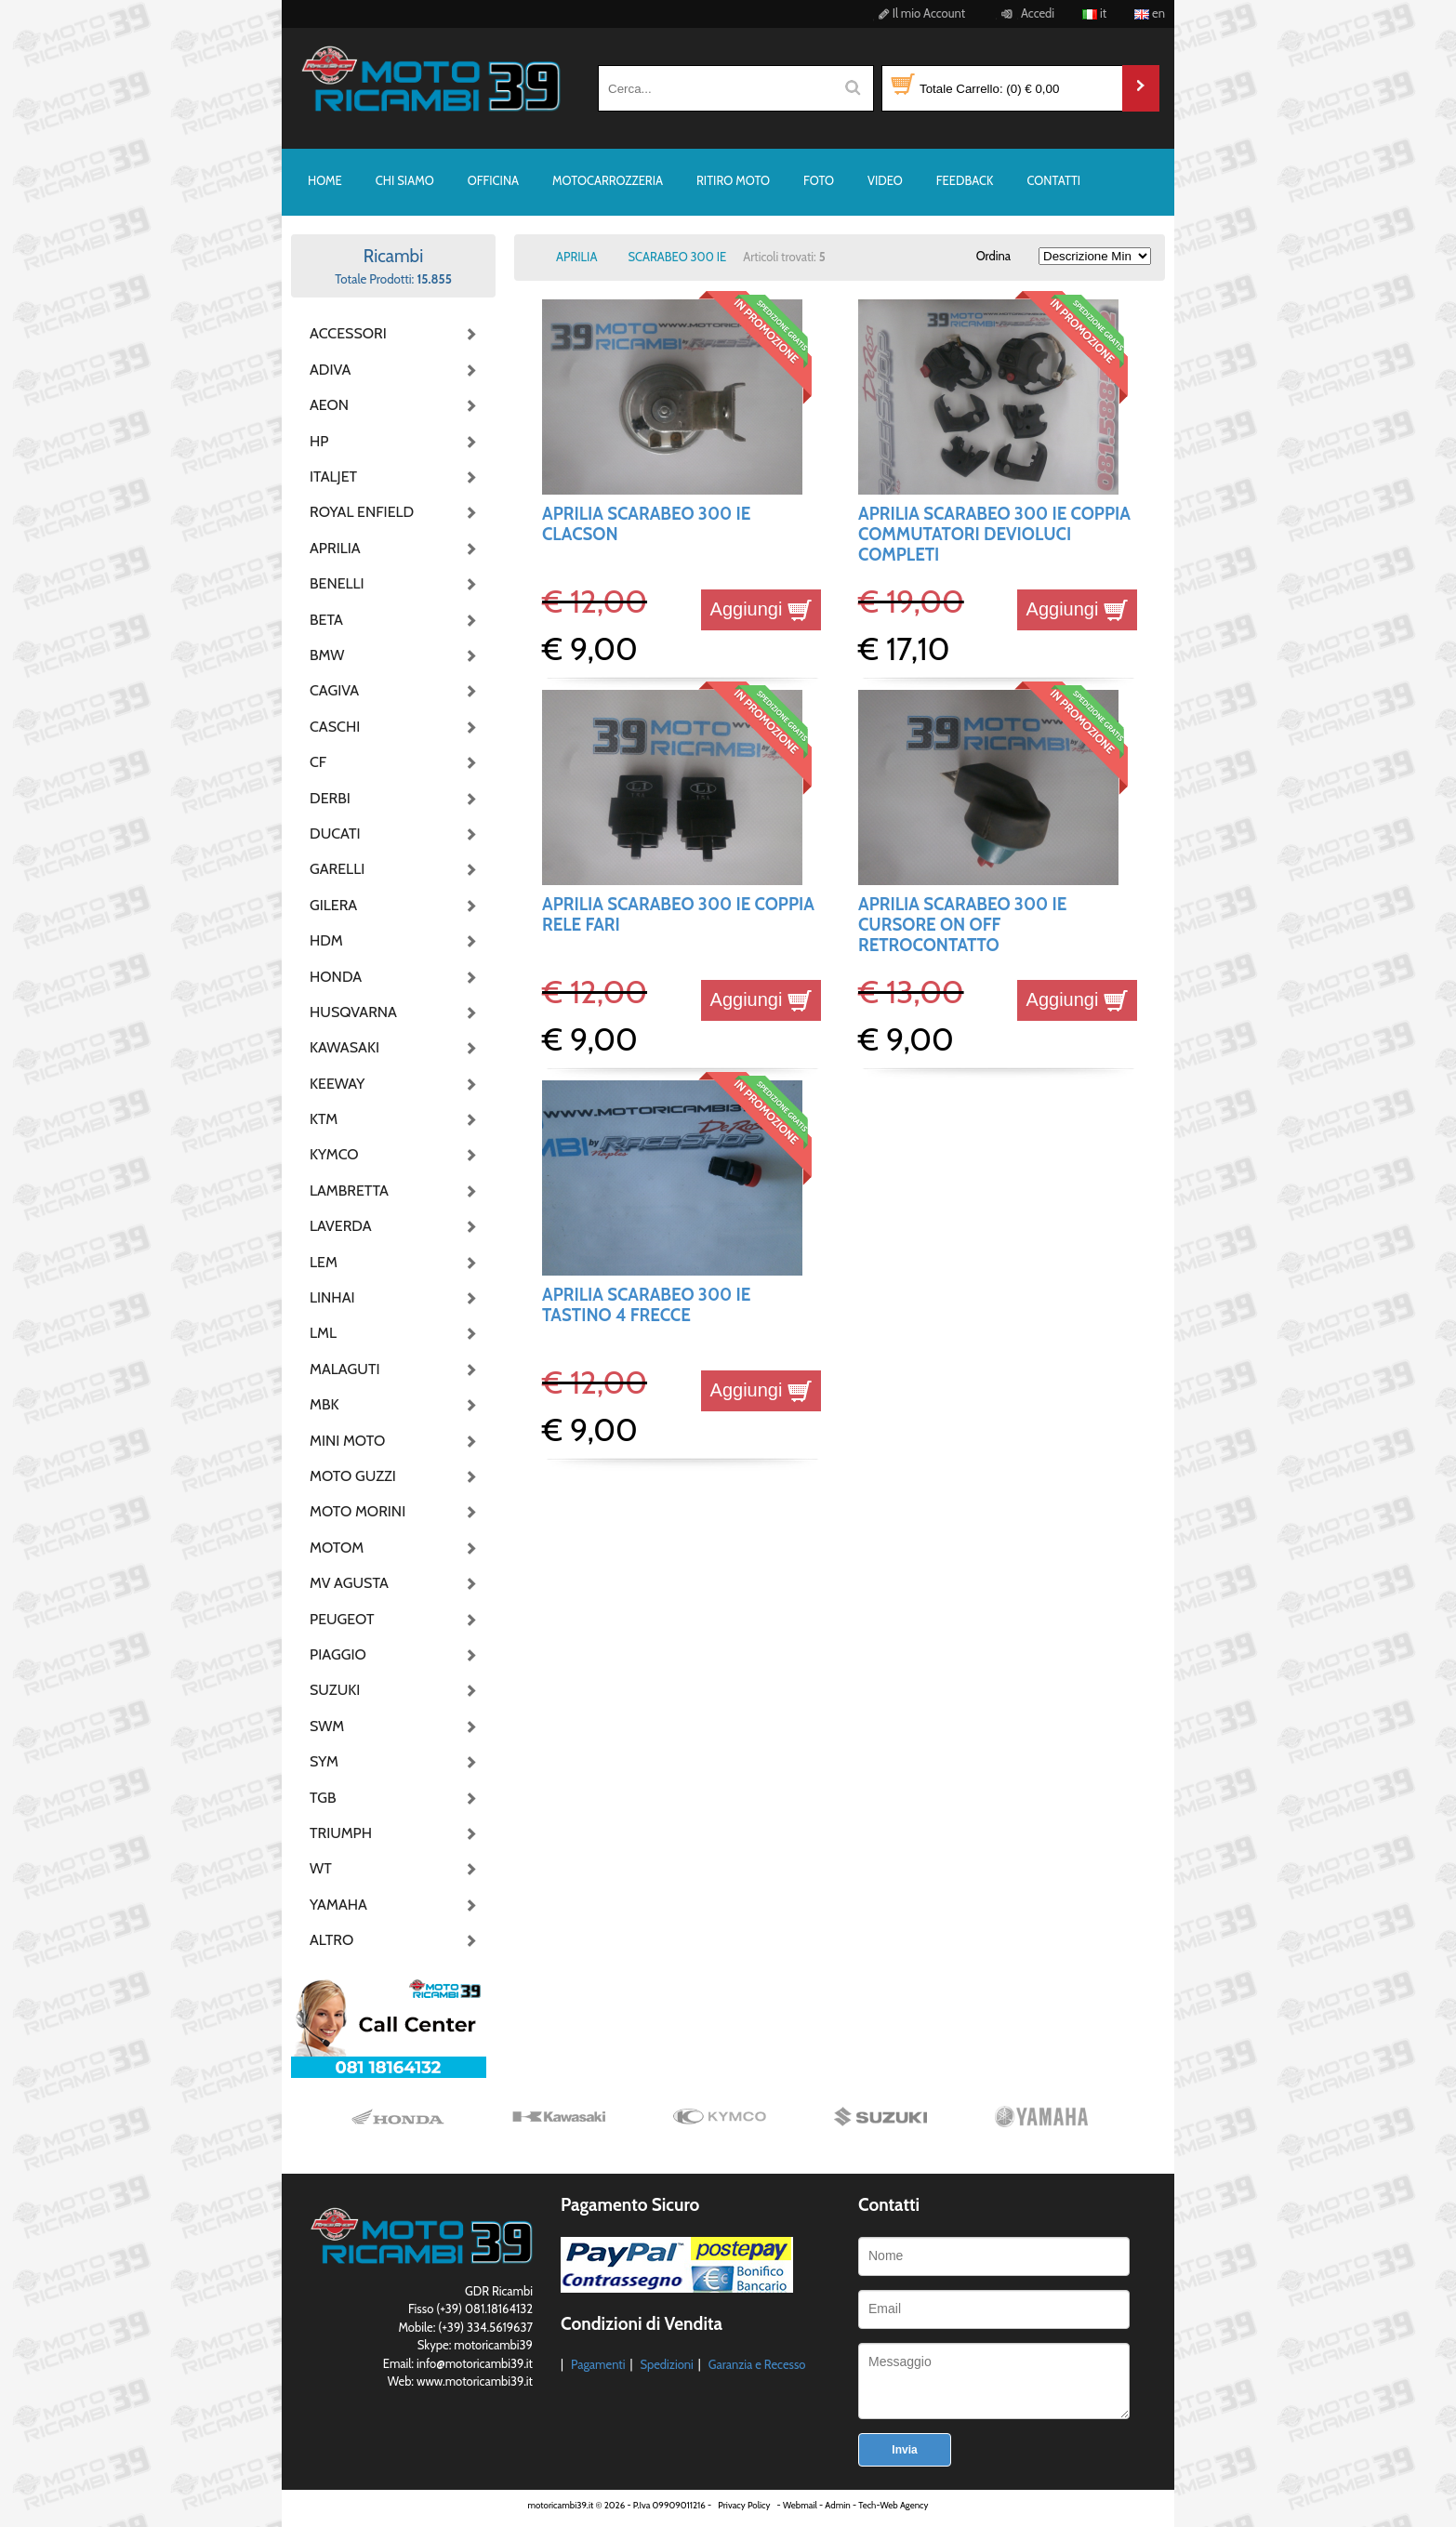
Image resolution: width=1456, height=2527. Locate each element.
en (1149, 13)
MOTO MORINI (356, 1511)
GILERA (333, 905)
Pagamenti (598, 2364)
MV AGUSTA (349, 1583)
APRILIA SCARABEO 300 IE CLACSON (646, 524)
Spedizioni (666, 2364)
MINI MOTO (347, 1440)
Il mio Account (919, 13)
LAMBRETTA (349, 1190)
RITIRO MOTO (733, 180)
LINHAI (332, 1297)
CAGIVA (334, 690)
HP (319, 441)
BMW (327, 655)
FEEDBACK (965, 180)
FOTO (818, 180)
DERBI (330, 798)
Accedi (1025, 13)
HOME (325, 180)
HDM (326, 940)
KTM (324, 1119)
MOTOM (337, 1547)
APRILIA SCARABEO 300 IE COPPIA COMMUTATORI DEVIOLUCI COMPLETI (994, 534)
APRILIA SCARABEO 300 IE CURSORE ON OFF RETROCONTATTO (962, 925)
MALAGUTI (345, 1369)
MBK (324, 1404)
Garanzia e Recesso (757, 2364)
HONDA (336, 977)
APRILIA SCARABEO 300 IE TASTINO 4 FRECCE (646, 1305)
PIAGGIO (338, 1654)
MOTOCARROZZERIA (607, 180)
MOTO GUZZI (353, 1476)
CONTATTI (1053, 180)
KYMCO (334, 1154)
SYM (324, 1761)
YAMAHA (338, 1904)
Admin (837, 2505)
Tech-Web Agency (893, 2505)
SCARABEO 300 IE (677, 256)
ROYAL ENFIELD (356, 512)
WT (321, 1868)
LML (323, 1333)
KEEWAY (337, 1083)
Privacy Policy (744, 2505)
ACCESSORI (348, 333)
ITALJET (333, 476)
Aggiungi (761, 609)
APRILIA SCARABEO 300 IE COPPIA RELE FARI (678, 914)
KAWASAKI (344, 1047)
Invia (904, 2449)
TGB (323, 1797)
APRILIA (335, 548)
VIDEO (885, 180)
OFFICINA (493, 180)
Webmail (800, 2505)
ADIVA (330, 369)
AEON (329, 405)
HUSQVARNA (353, 1012)
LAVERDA (341, 1226)
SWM (327, 1726)
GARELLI (337, 869)
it (1094, 13)
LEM (324, 1262)
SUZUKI (335, 1690)
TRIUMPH (341, 1833)
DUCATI (335, 833)
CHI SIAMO (405, 180)
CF (318, 762)
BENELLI (337, 583)
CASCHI (335, 726)
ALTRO (331, 1940)
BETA (326, 619)
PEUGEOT (342, 1619)
